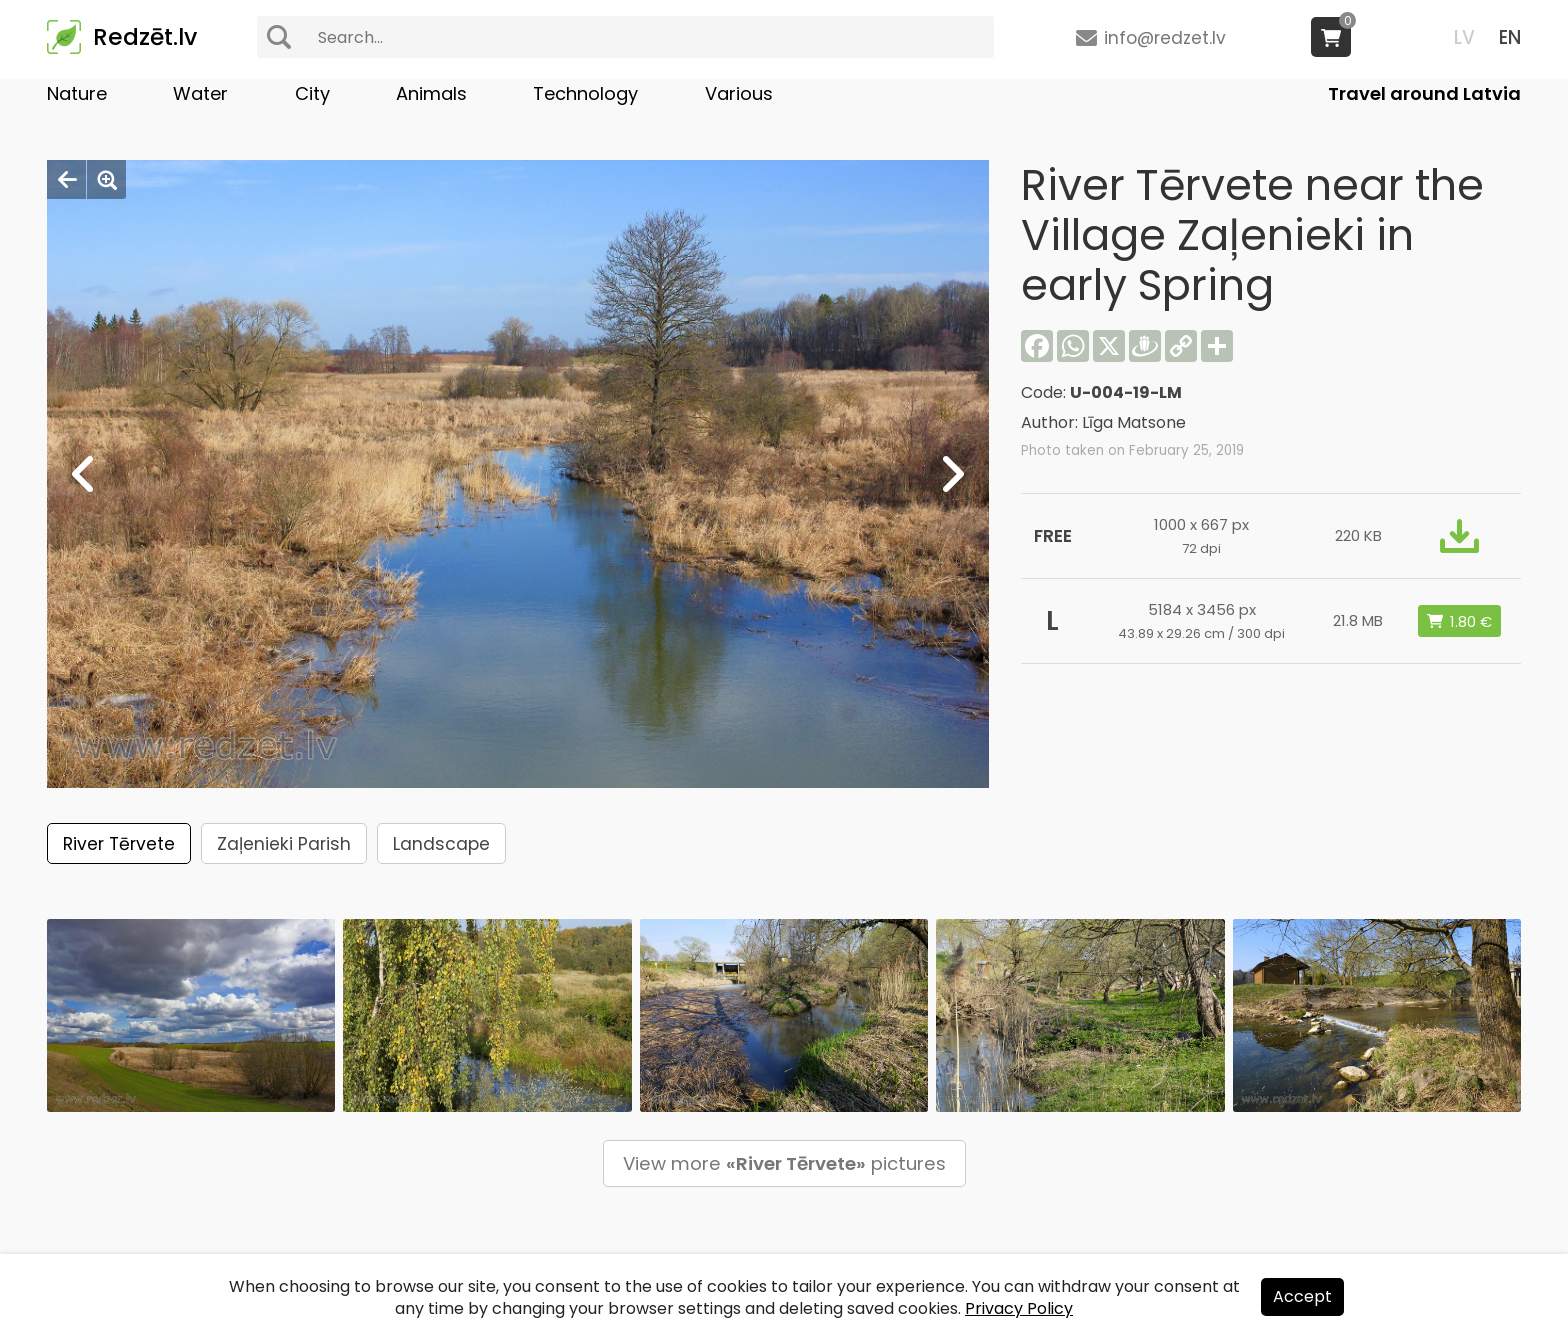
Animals (431, 93)
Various (739, 93)
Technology (585, 93)
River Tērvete (119, 844)
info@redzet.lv (1165, 38)
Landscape (441, 844)
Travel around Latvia (1424, 93)
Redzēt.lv (145, 37)
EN (1510, 37)
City (312, 93)
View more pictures (784, 1163)
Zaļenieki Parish (284, 844)
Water (200, 93)
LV (1464, 37)
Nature (77, 93)
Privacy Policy (1019, 1308)
